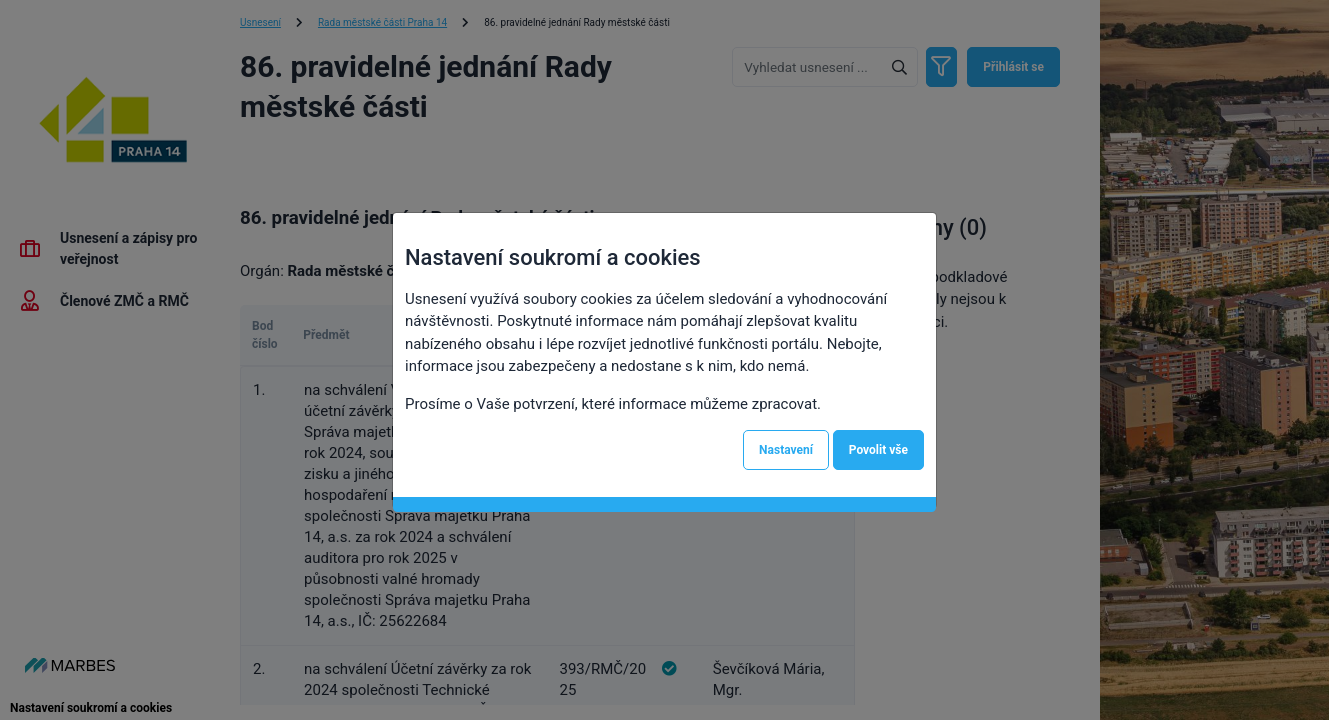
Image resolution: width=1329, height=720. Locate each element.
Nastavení (786, 450)
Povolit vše (878, 450)
